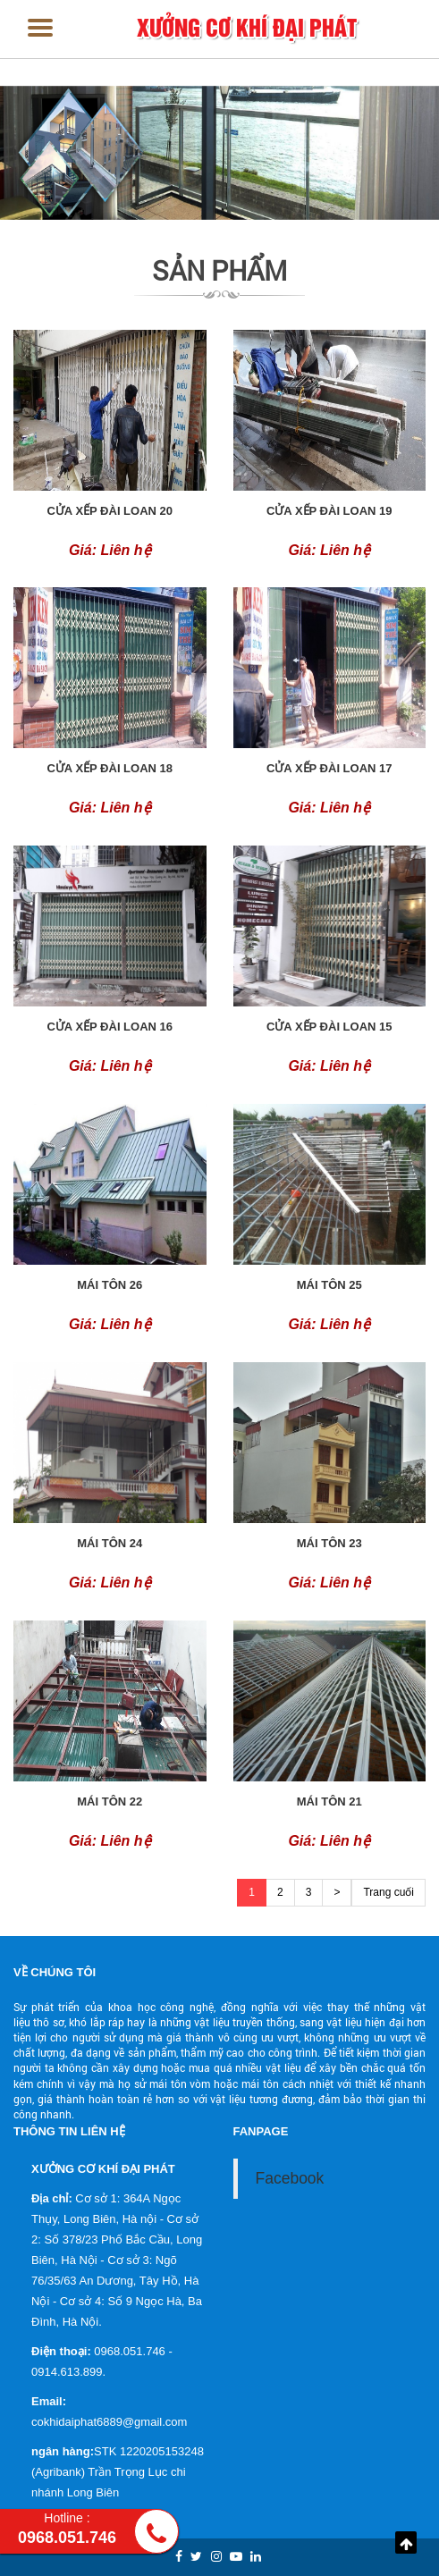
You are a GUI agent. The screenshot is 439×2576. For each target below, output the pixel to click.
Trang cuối (388, 1892)
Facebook (290, 2178)
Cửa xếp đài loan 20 (109, 511)
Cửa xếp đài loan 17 (329, 768)
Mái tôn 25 (329, 1285)
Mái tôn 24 (109, 1543)
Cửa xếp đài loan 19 (329, 511)
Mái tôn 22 (109, 1801)
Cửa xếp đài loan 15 (329, 1026)
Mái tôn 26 (109, 1285)
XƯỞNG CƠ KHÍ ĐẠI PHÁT (247, 26)
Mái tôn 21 (329, 1801)
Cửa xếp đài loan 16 (109, 1026)
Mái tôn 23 (329, 1543)
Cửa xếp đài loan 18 (109, 768)
